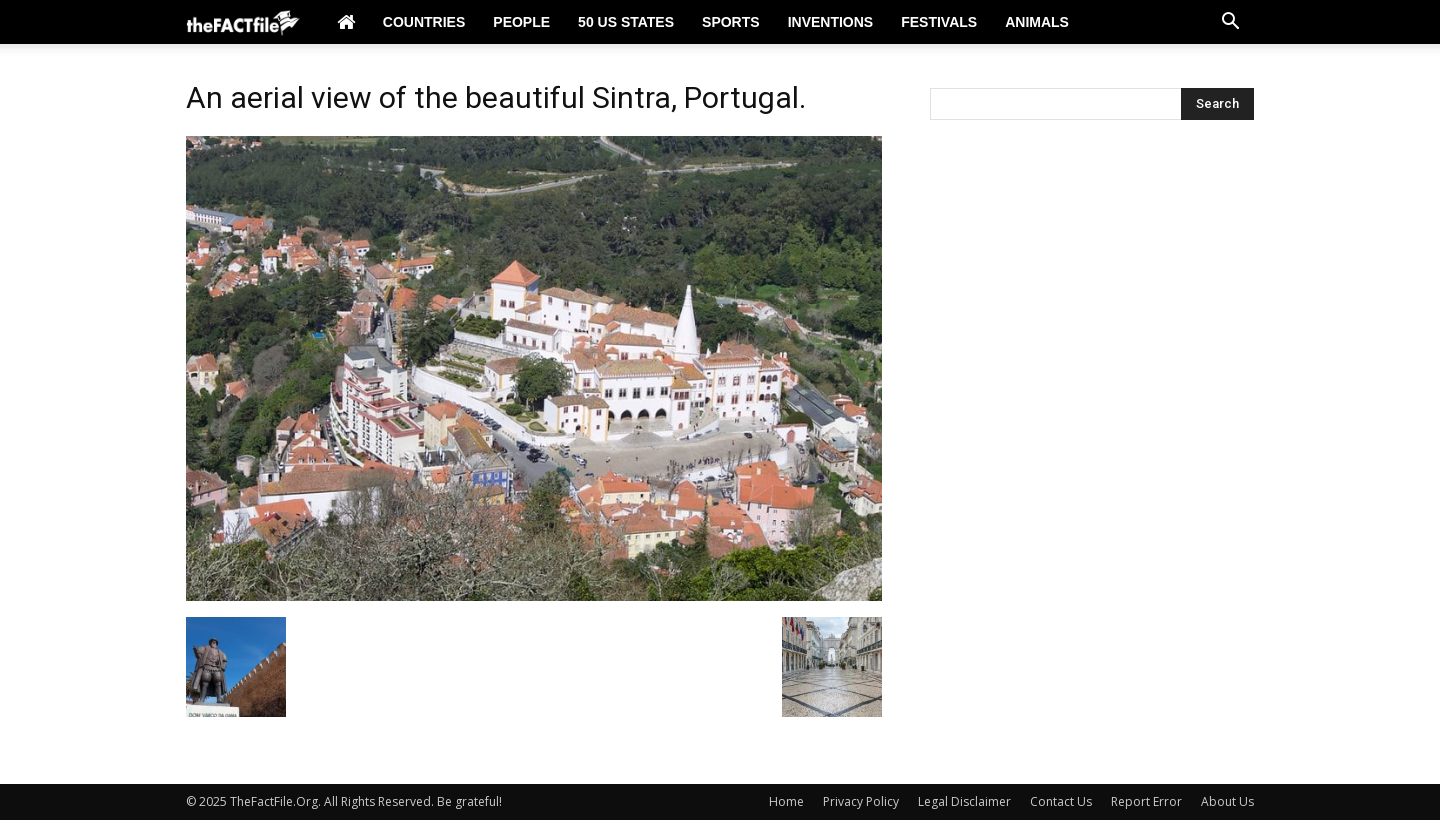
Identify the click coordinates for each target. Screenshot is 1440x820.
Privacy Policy (861, 801)
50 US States (626, 22)
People (521, 22)
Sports (731, 22)
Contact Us (1061, 801)
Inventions (831, 22)
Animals (1037, 22)
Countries (424, 22)
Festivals (939, 22)
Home (786, 801)
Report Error (1146, 801)
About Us (1227, 801)
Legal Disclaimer (964, 801)
